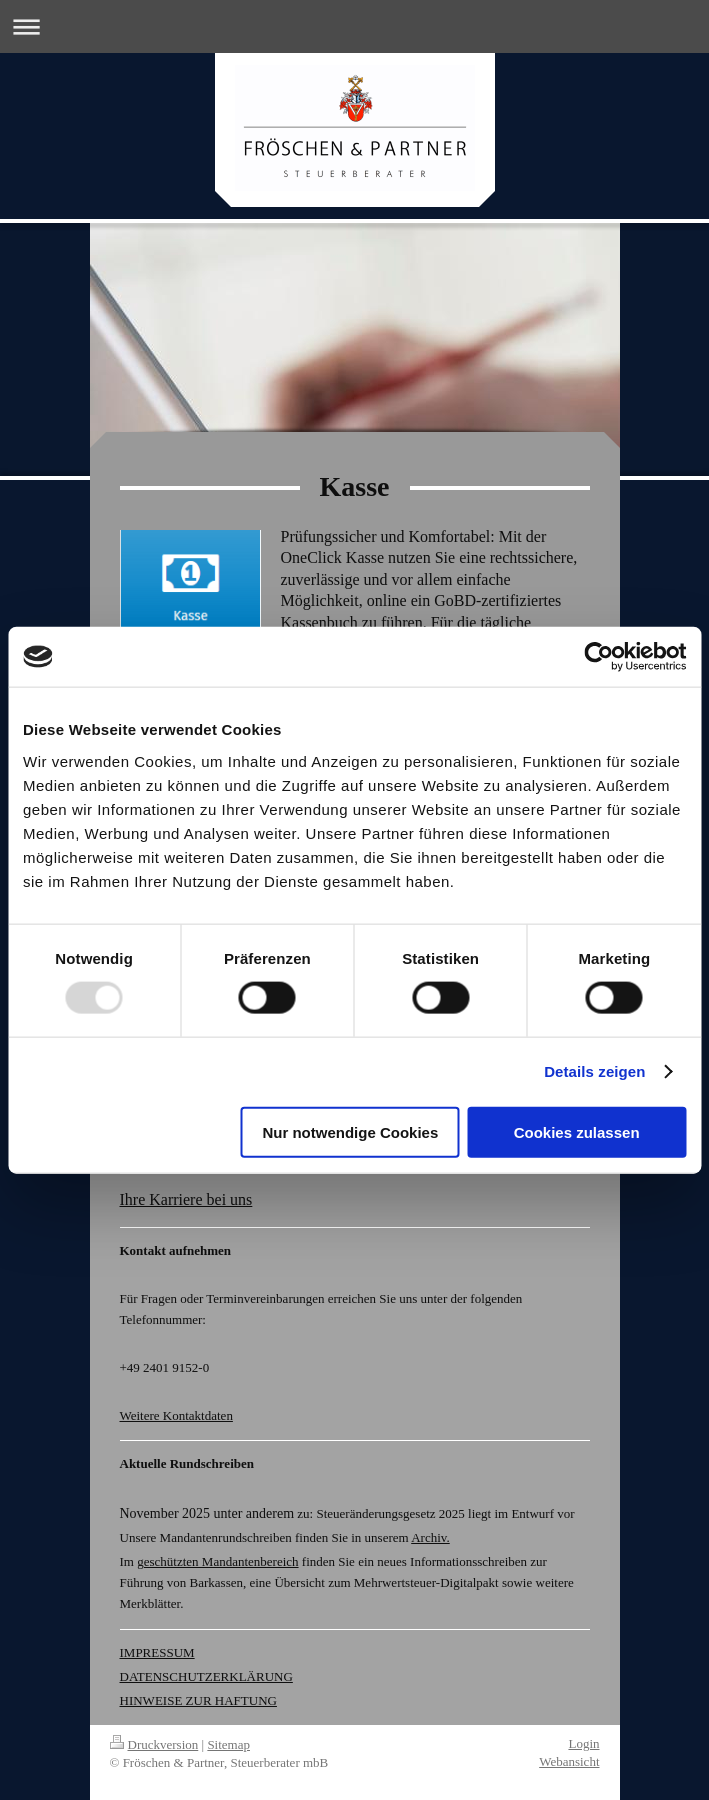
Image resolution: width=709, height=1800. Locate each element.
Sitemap (228, 1744)
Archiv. (430, 1537)
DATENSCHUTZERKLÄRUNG (206, 1676)
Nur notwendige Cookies (350, 1131)
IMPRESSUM (157, 1652)
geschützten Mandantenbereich (217, 1561)
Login (583, 1743)
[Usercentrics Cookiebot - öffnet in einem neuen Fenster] (598, 657)
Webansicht (569, 1761)
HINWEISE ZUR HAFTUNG (198, 1700)
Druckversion (154, 1744)
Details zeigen (594, 1071)
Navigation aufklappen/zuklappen (354, 26)
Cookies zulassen (577, 1131)
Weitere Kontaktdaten (176, 1415)
